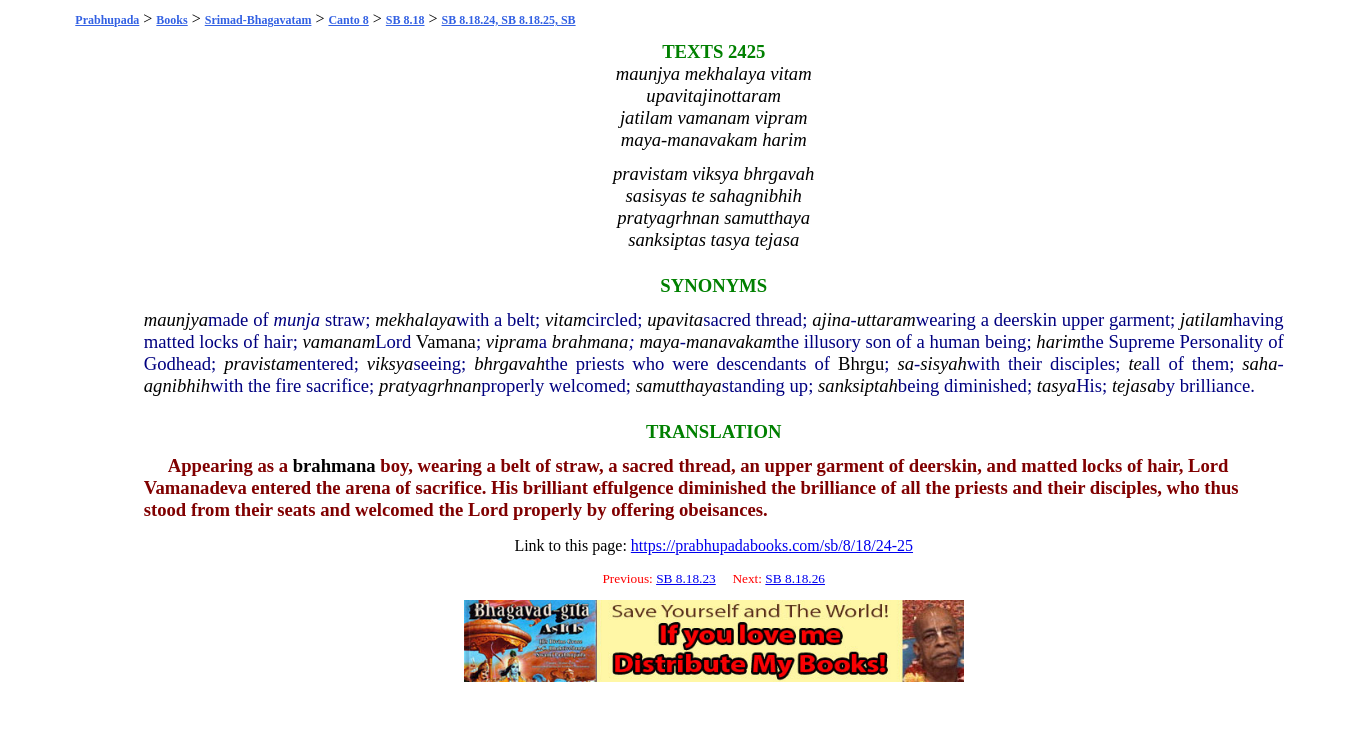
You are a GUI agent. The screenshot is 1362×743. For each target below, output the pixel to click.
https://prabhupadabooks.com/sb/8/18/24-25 (772, 545)
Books (171, 20)
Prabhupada (107, 20)
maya (659, 341)
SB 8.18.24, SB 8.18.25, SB (509, 20)
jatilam (1206, 319)
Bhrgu (861, 363)
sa (905, 363)
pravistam (261, 363)
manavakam (731, 341)
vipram (512, 341)
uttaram (886, 319)
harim (1058, 341)
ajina (831, 319)
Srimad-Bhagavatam (258, 20)
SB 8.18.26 (795, 578)
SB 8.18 (405, 20)
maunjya (176, 319)
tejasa (1134, 385)
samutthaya (679, 385)
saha (1259, 363)
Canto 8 (348, 20)
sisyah (943, 363)
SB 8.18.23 (686, 578)
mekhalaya (415, 319)
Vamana (446, 341)
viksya (390, 363)
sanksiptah (858, 385)
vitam (565, 319)
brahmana (590, 341)
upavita (675, 319)
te (1134, 363)
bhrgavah (509, 363)
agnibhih (177, 385)
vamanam (339, 341)
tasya (1056, 385)
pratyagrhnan (430, 385)
